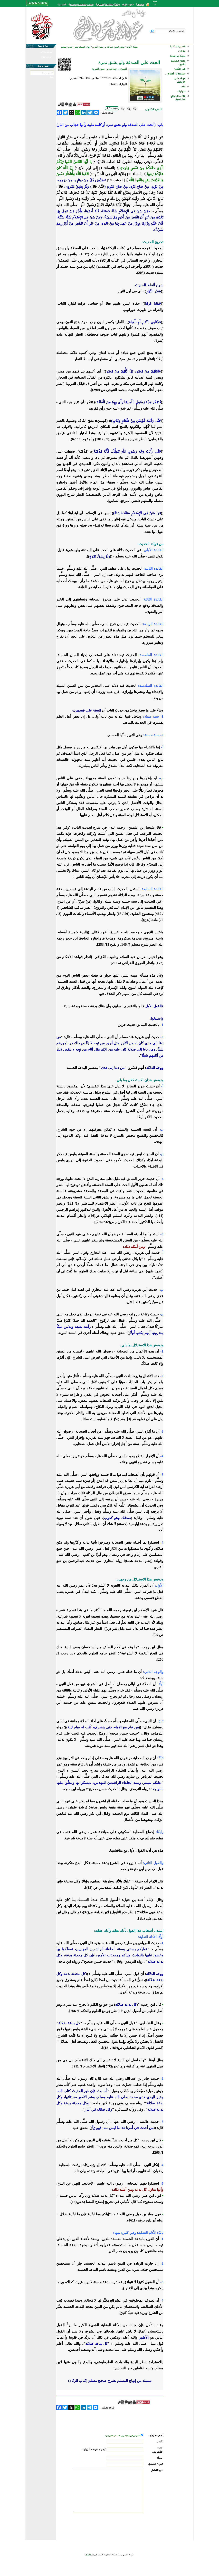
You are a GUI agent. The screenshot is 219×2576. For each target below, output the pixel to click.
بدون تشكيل (112, 108)
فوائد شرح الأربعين (179, 80)
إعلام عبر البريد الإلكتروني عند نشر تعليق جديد (123, 2436)
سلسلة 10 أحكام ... (175, 74)
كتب (183, 87)
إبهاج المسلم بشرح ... (178, 62)
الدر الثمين (179, 69)
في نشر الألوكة (46, 57)
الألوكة (88, 2554)
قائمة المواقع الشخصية (178, 98)
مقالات (181, 51)
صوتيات (181, 91)
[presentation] (137, 2525)
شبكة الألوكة (132, 47)
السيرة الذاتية (177, 46)
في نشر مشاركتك (46, 52)
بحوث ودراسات (177, 56)
